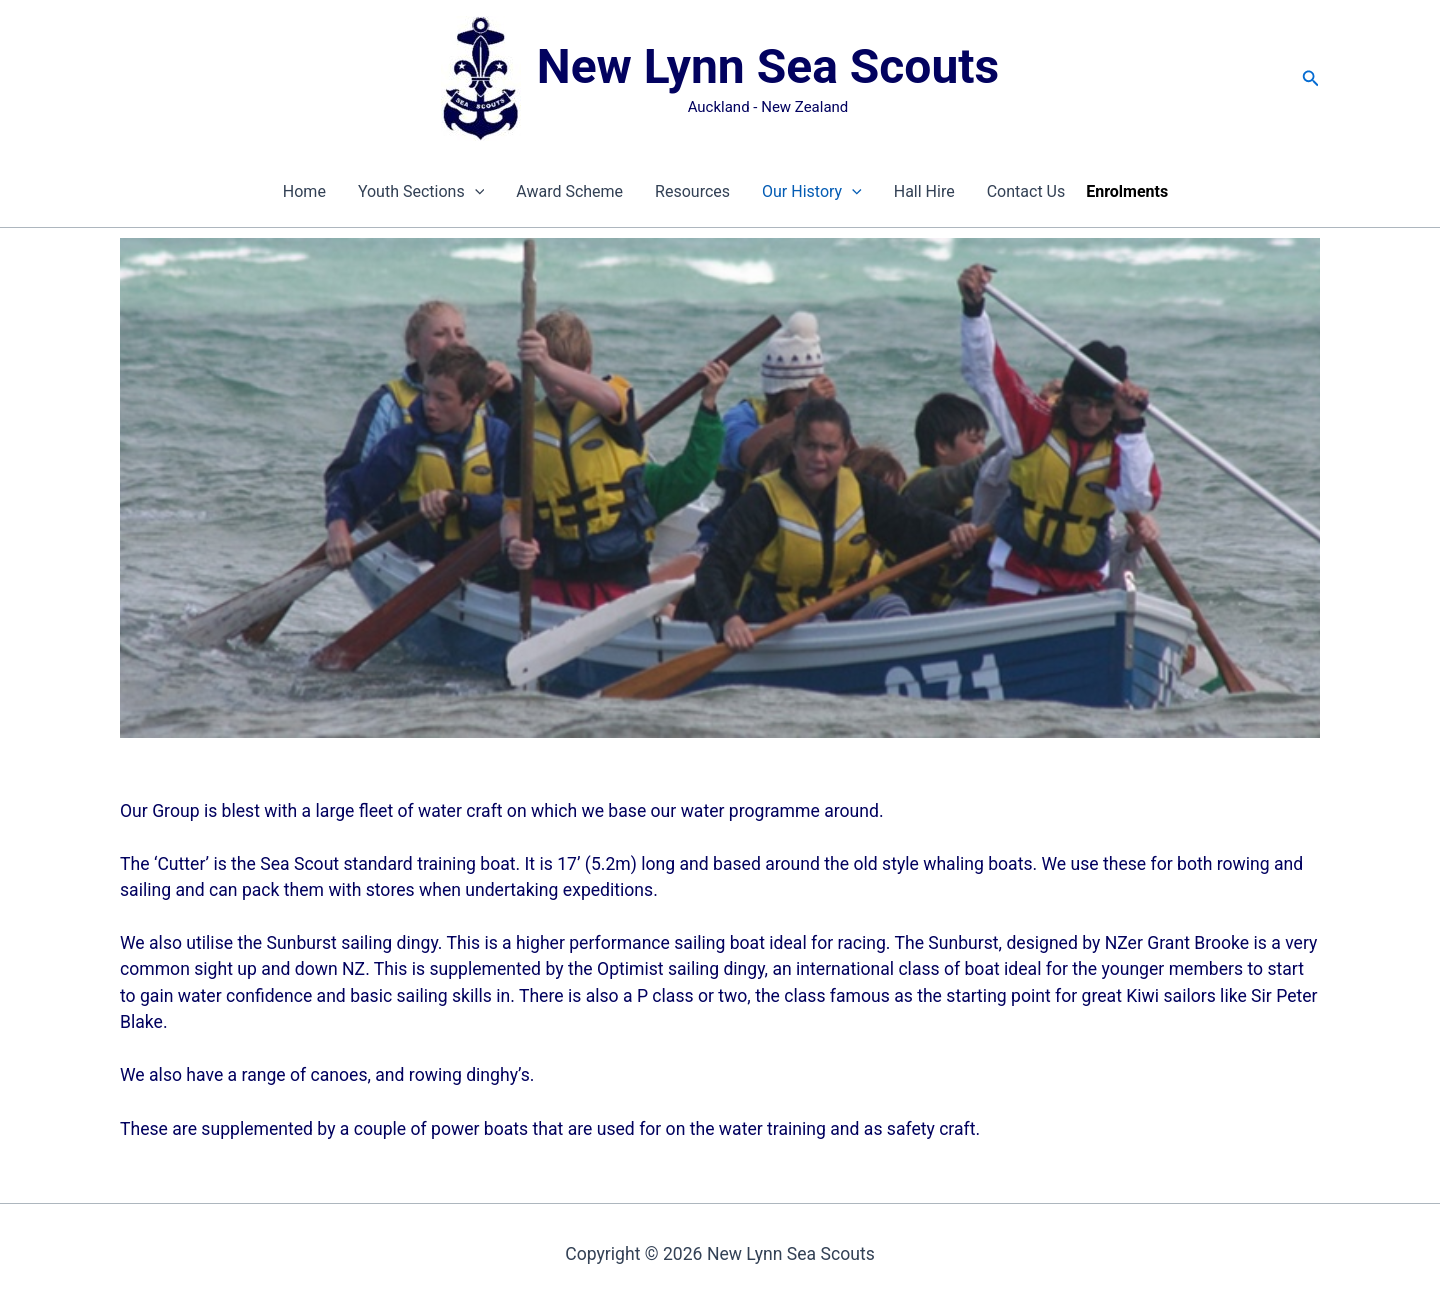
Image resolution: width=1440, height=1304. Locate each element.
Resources (692, 191)
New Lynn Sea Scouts (768, 66)
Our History (812, 192)
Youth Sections (421, 192)
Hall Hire (924, 191)
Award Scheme (569, 191)
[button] (1311, 78)
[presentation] (475, 192)
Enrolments (1127, 191)
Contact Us (1026, 191)
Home (304, 191)
